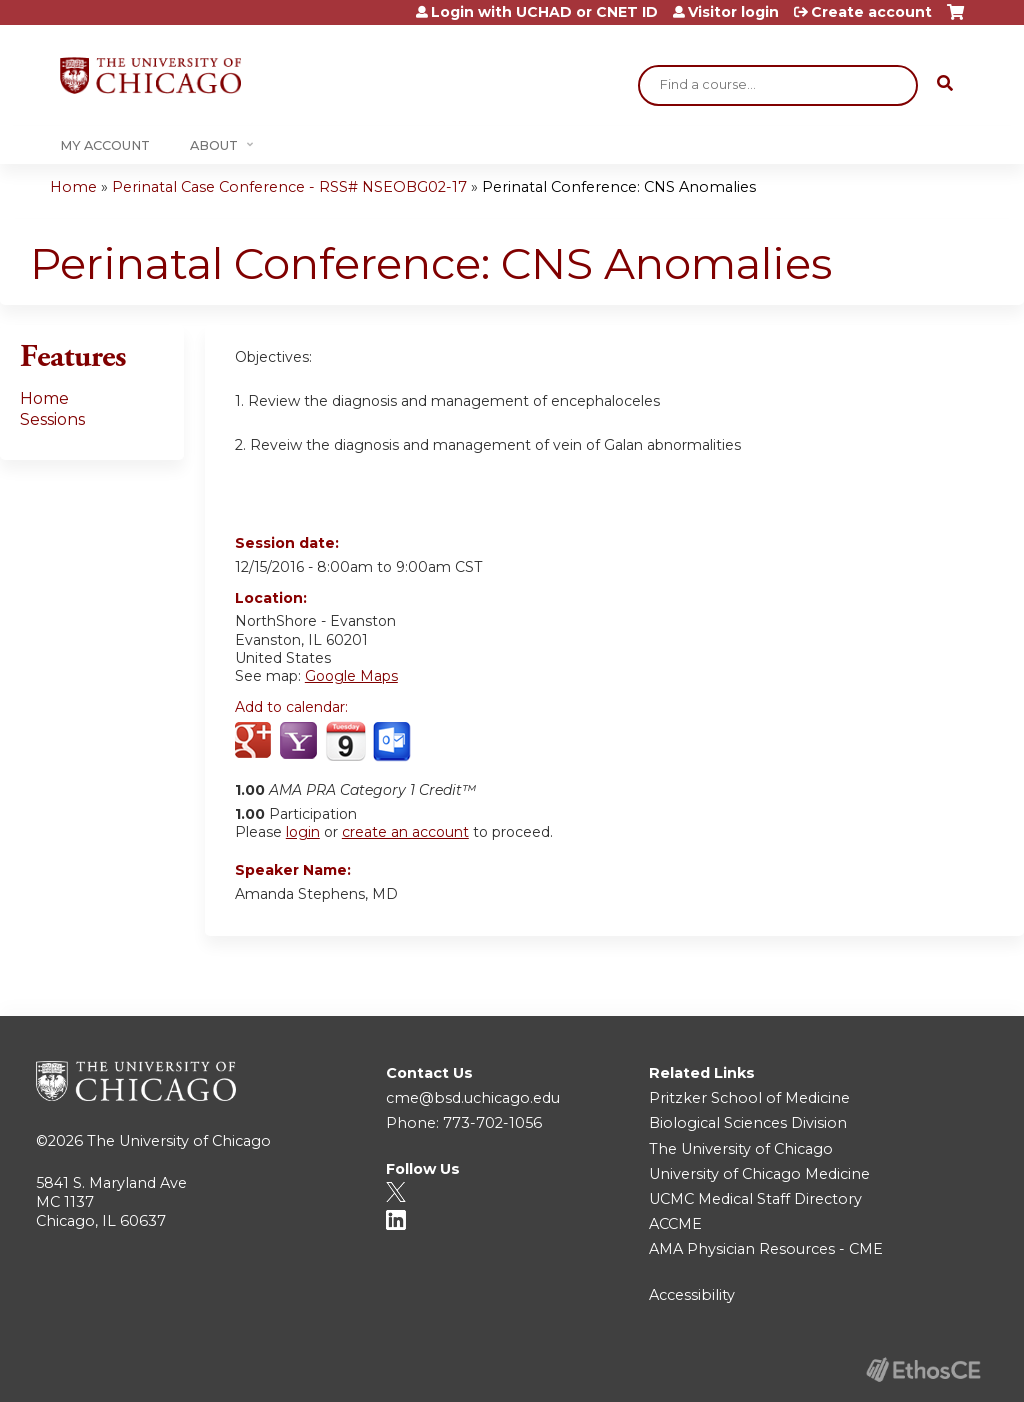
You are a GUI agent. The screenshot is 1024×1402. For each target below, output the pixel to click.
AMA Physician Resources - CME (766, 1249)
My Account (105, 145)
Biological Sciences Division (748, 1123)
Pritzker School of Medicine (749, 1098)
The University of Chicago (179, 1141)
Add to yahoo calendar (300, 742)
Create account (871, 12)
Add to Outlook (393, 742)
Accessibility (692, 1295)
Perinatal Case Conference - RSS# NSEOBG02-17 (289, 187)
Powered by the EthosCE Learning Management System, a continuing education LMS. (923, 1369)
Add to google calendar (255, 742)
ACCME (675, 1224)
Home (73, 187)
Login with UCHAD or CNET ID (544, 12)
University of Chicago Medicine (759, 1174)
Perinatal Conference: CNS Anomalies (619, 187)
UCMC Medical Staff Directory (755, 1199)
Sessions (52, 419)
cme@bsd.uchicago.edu (473, 1098)
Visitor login (733, 12)
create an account (405, 832)
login (303, 832)
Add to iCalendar (345, 741)
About (214, 145)
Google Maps (351, 676)
